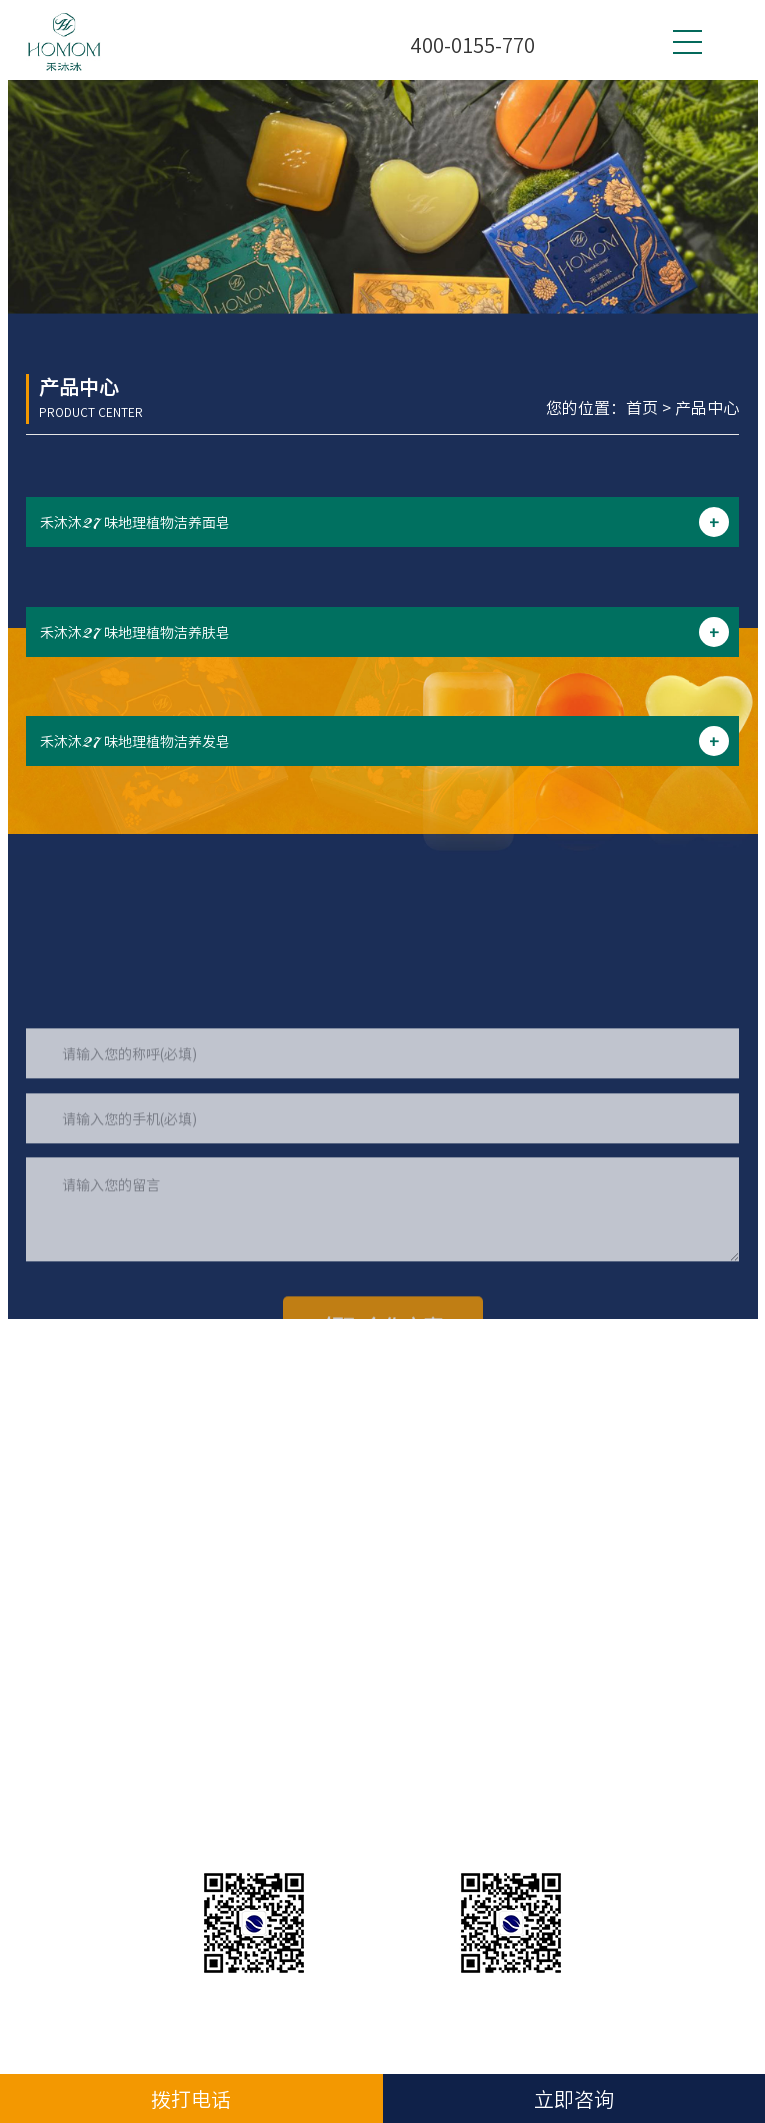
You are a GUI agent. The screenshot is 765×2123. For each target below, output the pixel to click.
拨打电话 (191, 2098)
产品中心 (707, 407)
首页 (642, 407)
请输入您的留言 (382, 1301)
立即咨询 (574, 2098)
